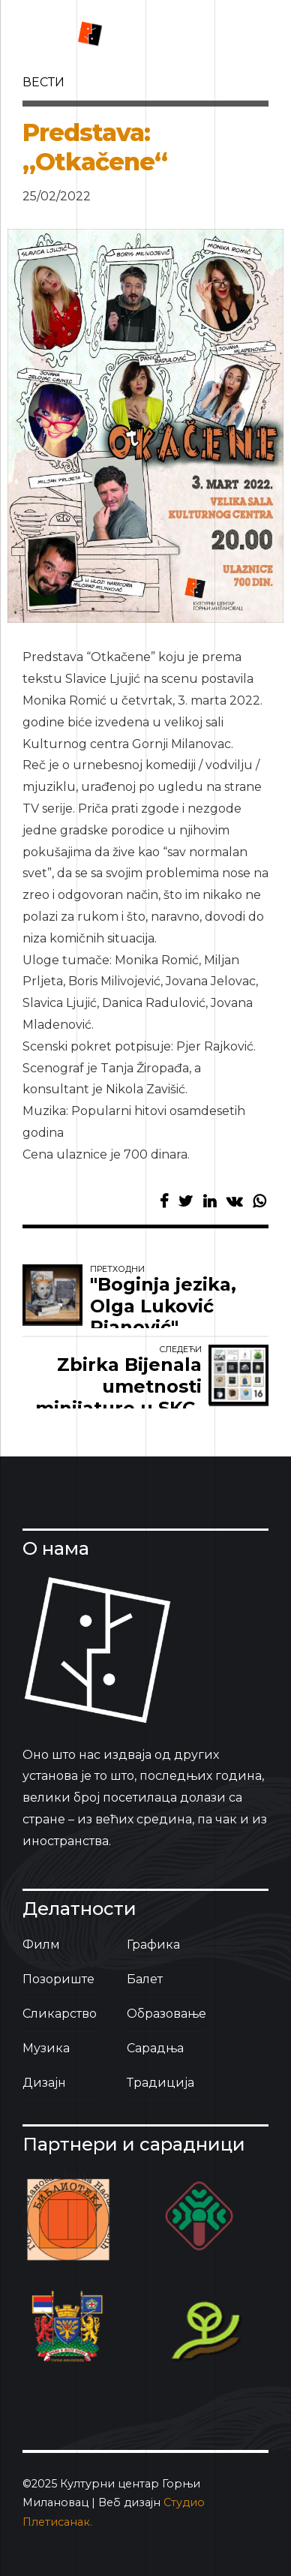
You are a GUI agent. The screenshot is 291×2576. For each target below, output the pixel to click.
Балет (145, 1979)
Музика (46, 2048)
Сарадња (155, 2048)
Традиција (160, 2083)
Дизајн (44, 2083)
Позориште (58, 1979)
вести (43, 82)
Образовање (166, 2013)
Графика (153, 1944)
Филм (41, 1944)
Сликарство (59, 2013)
